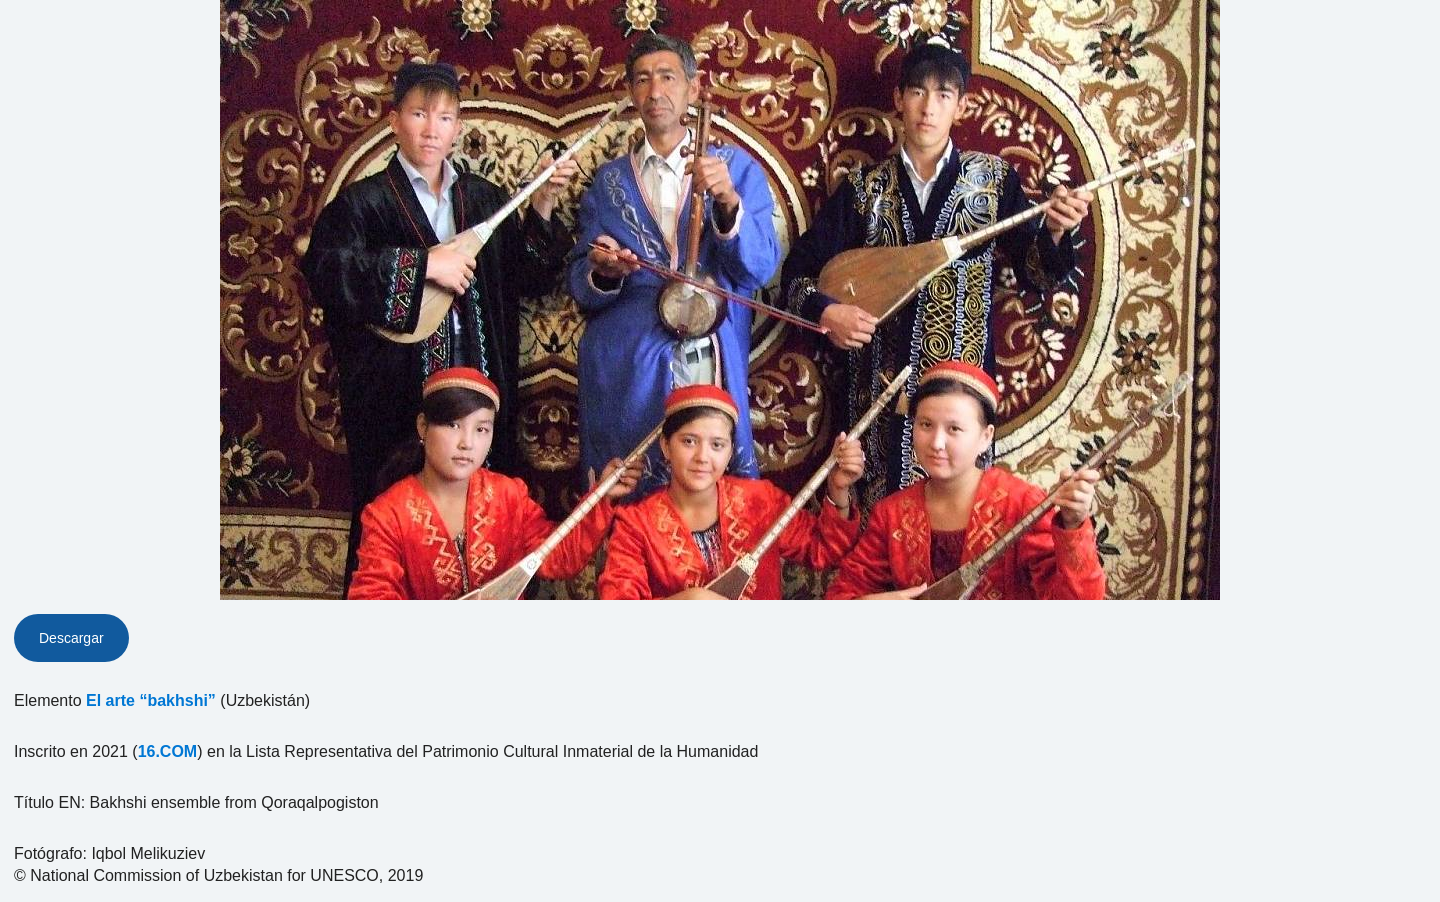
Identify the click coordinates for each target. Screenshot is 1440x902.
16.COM (168, 751)
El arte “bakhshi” (151, 700)
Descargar (71, 638)
